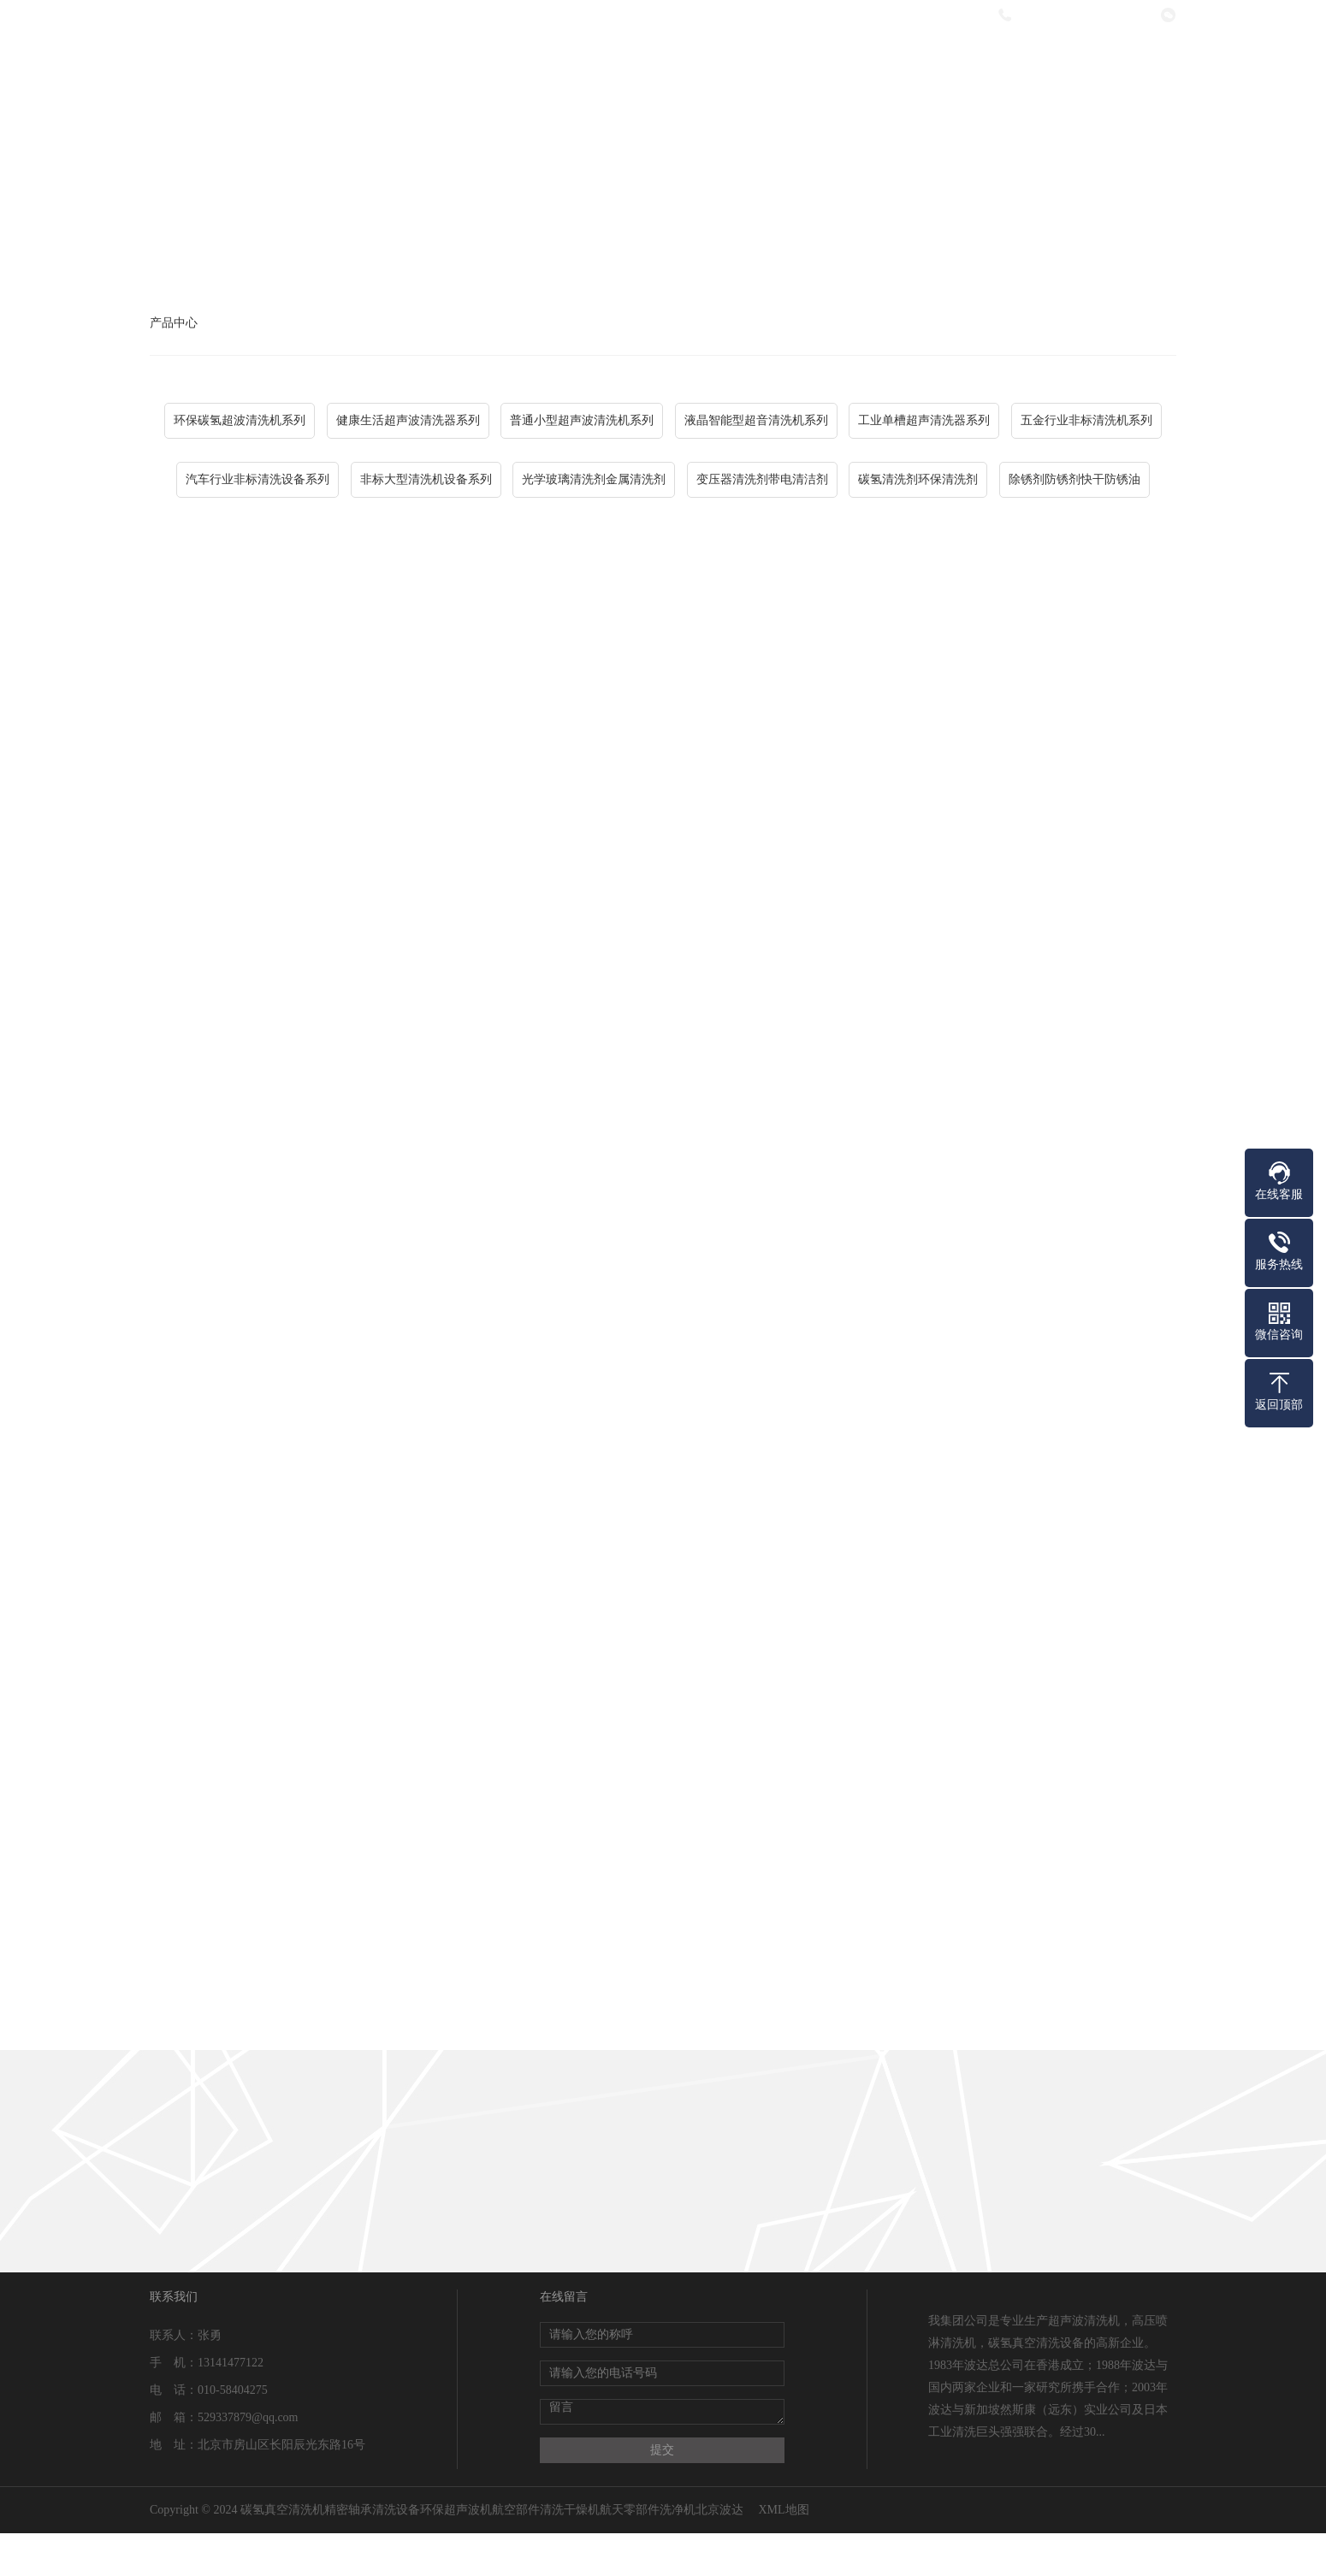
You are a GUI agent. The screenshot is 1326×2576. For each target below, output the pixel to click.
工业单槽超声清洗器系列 (924, 420)
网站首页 (434, 62)
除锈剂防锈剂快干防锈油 (1074, 479)
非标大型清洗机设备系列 (426, 479)
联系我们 (1116, 62)
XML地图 (783, 2509)
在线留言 (1003, 62)
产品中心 (661, 62)
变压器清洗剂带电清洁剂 (762, 479)
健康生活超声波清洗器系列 (408, 420)
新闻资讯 (775, 62)
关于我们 (547, 62)
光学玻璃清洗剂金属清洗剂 (594, 479)
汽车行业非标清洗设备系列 (257, 479)
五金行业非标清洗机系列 (1086, 420)
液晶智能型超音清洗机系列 (756, 420)
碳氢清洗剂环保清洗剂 (918, 479)
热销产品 (889, 62)
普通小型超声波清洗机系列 (582, 420)
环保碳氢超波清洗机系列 (239, 420)
